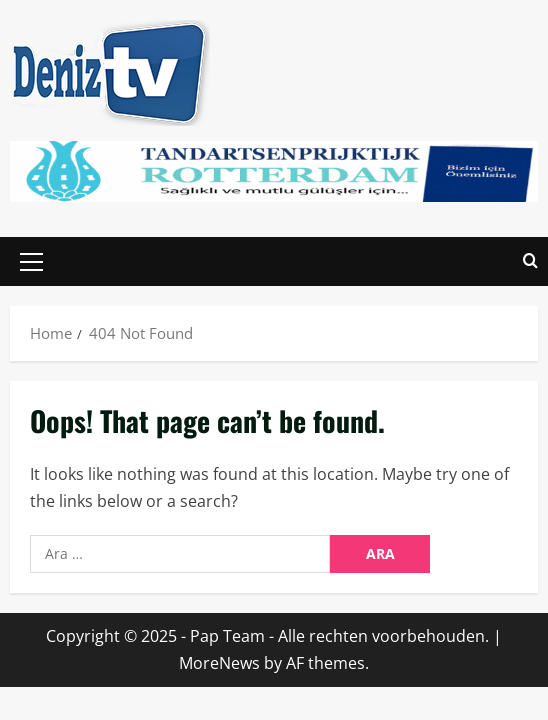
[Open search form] (530, 261)
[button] (31, 261)
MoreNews (219, 663)
